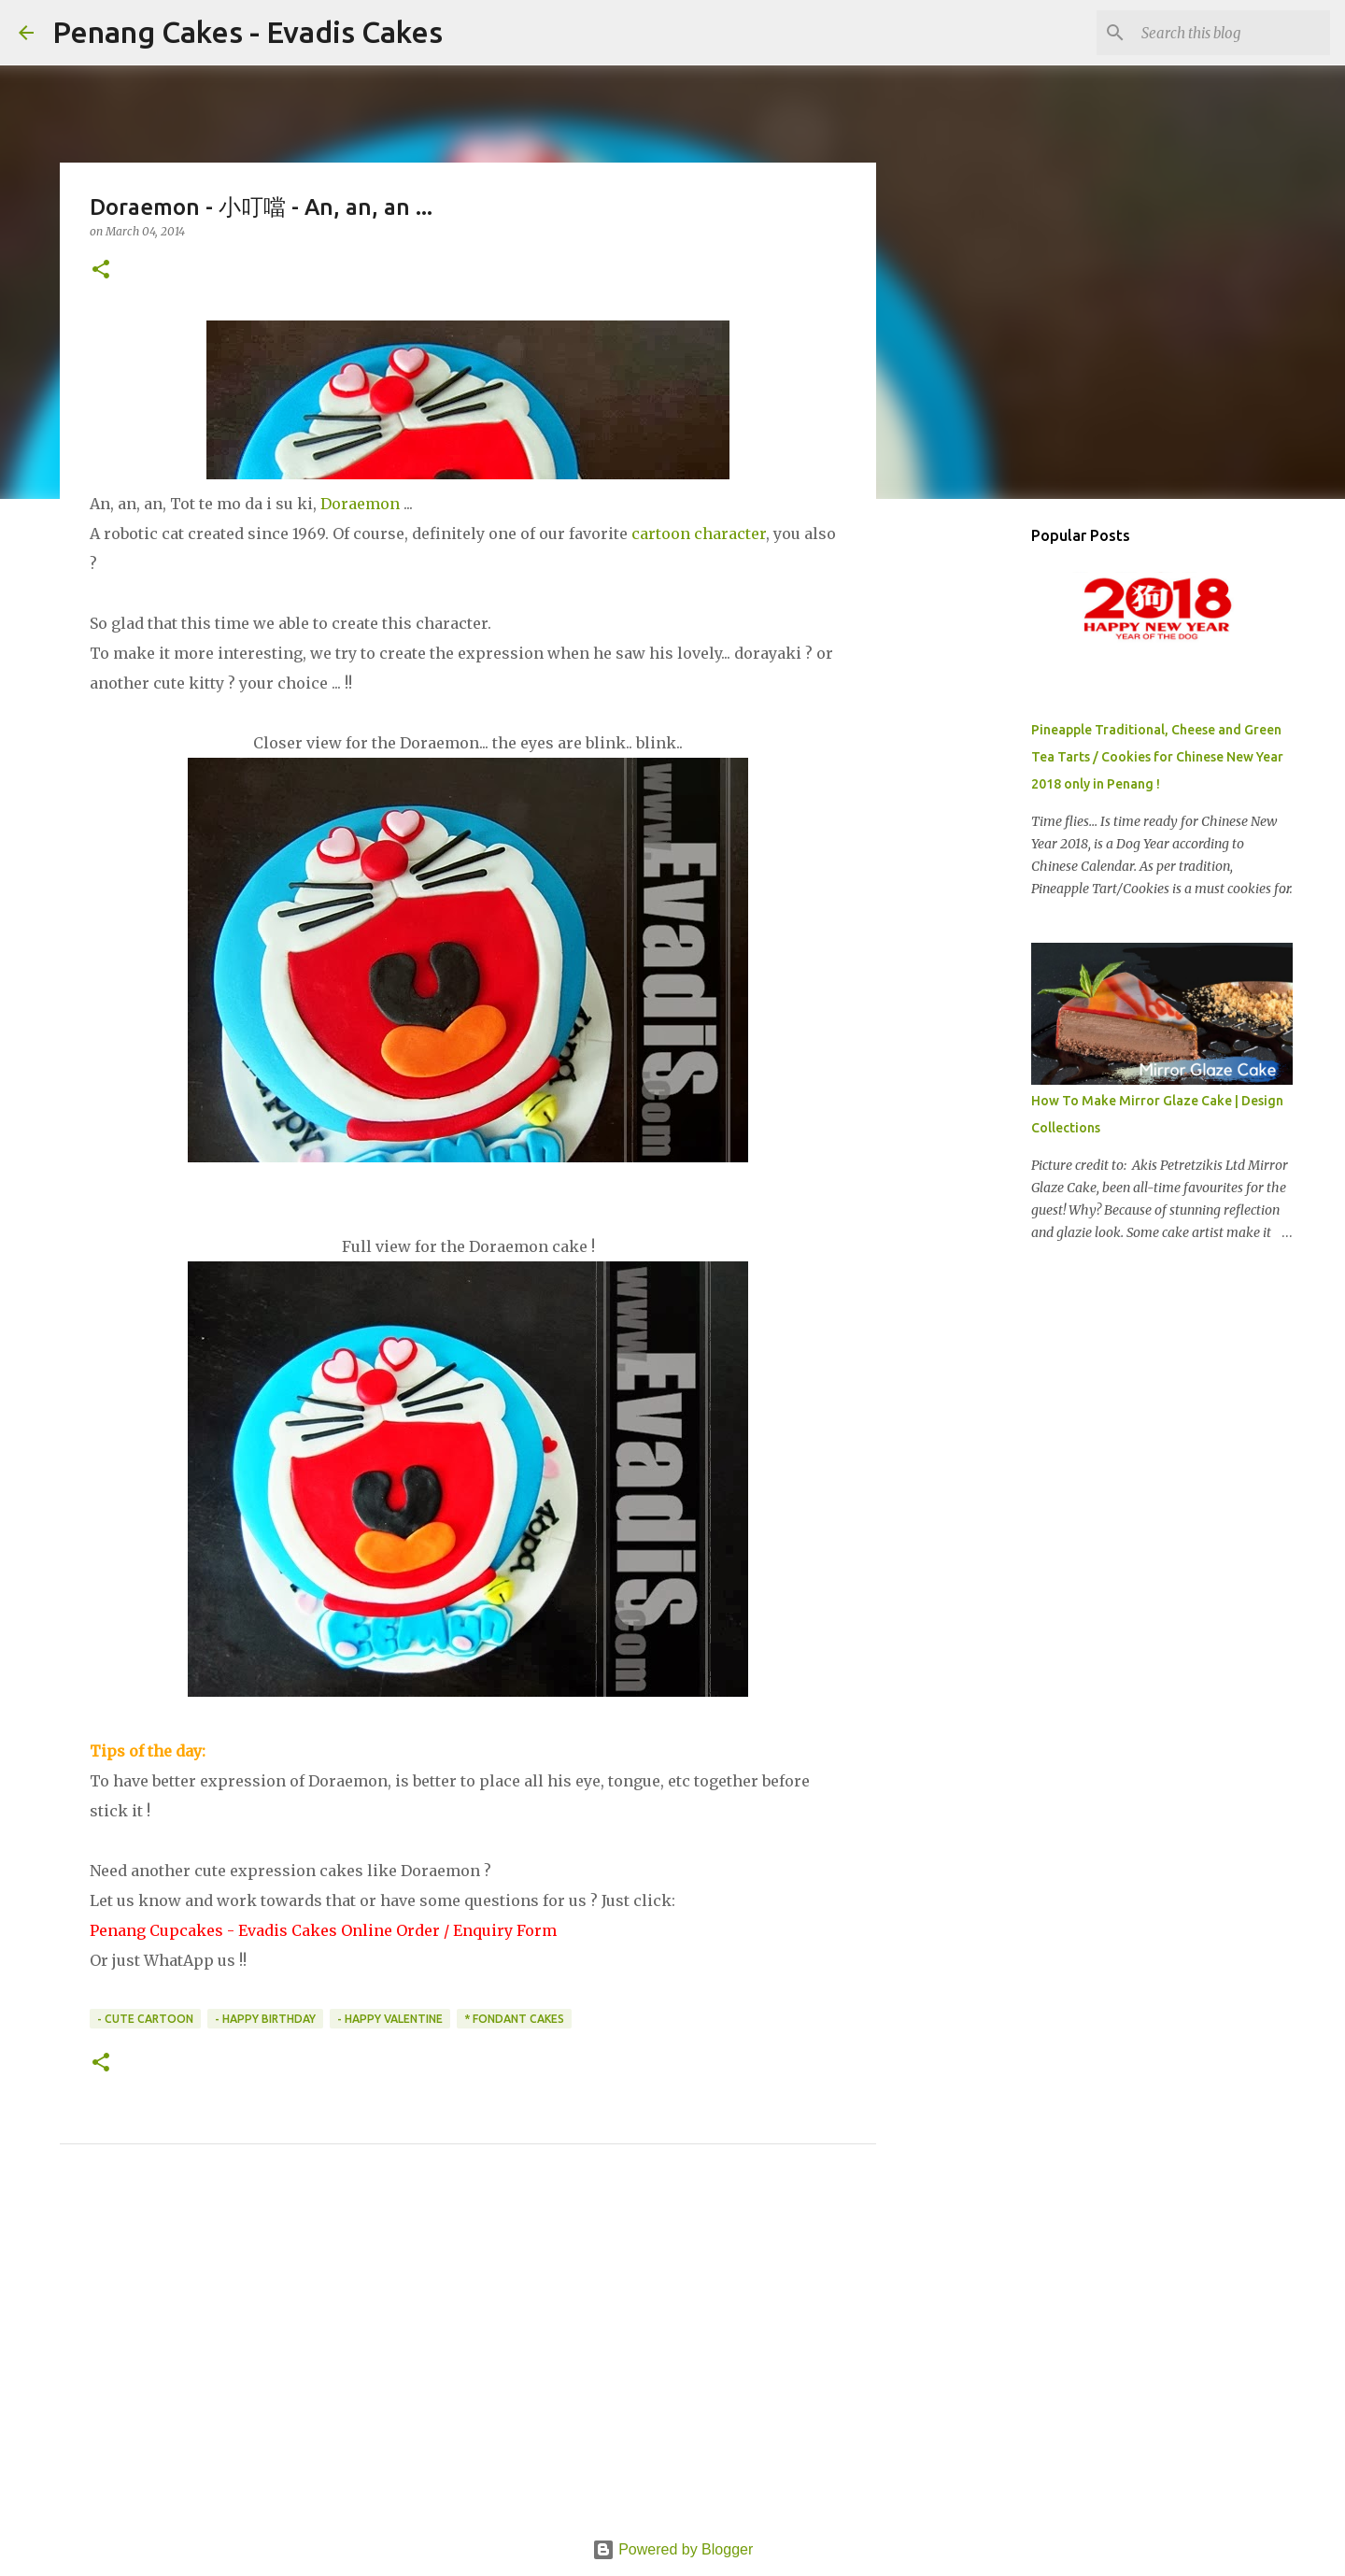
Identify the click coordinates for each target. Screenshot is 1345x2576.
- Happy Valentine (390, 2019)
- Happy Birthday (265, 2019)
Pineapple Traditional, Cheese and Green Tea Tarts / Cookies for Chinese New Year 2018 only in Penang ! (1157, 756)
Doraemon (362, 503)
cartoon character (698, 533)
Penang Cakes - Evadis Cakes (247, 32)
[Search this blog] (1232, 32)
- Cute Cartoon (145, 2019)
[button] (101, 270)
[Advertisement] (468, 2363)
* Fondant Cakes (514, 2019)
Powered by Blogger (673, 2549)
